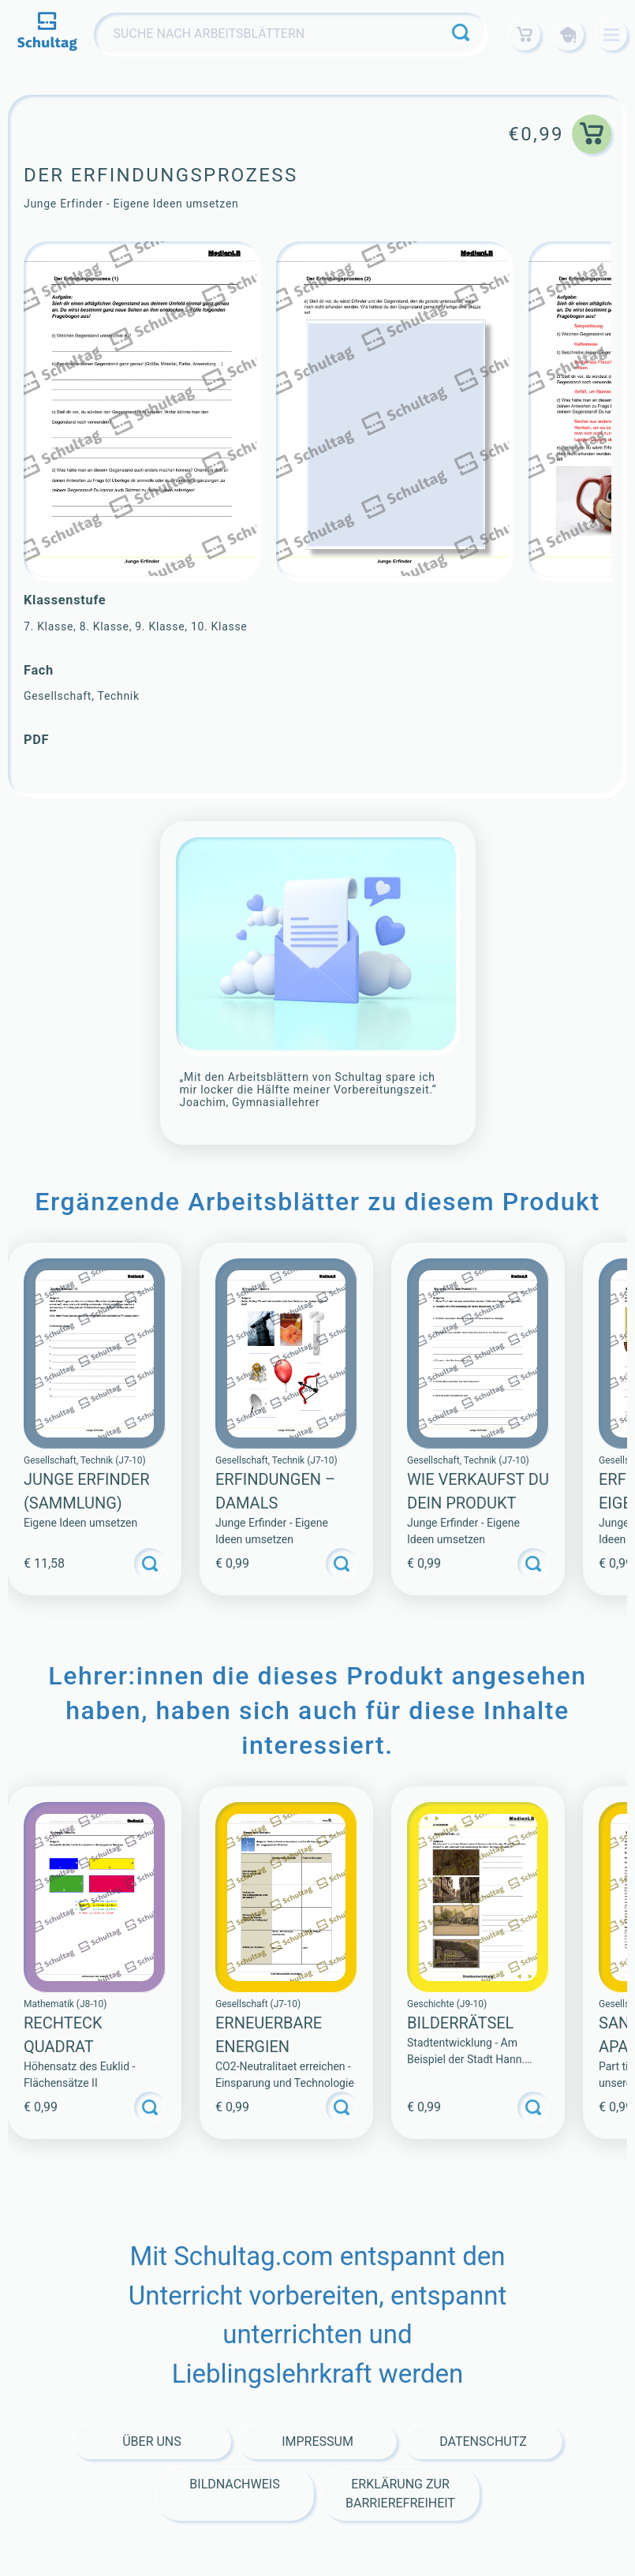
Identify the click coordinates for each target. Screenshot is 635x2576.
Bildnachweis (234, 2484)
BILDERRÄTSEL (460, 2022)
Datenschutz (483, 2441)
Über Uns (151, 2441)
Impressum (317, 2441)
